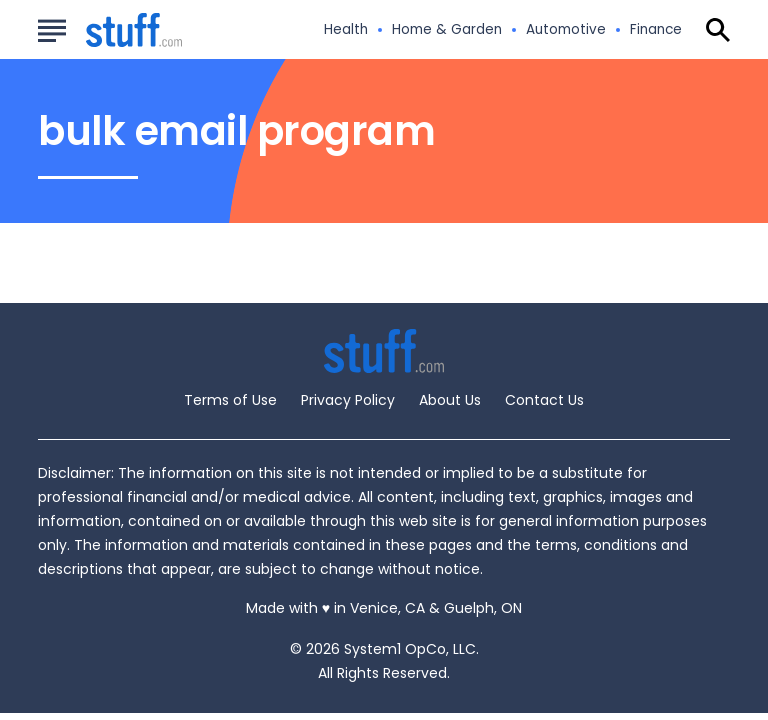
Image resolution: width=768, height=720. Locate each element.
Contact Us (544, 400)
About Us (450, 400)
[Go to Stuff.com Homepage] (110, 30)
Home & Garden (447, 30)
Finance (656, 30)
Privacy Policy (348, 400)
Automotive (566, 30)
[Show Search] (718, 30)
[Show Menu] (51, 28)
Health (346, 30)
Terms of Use (230, 400)
